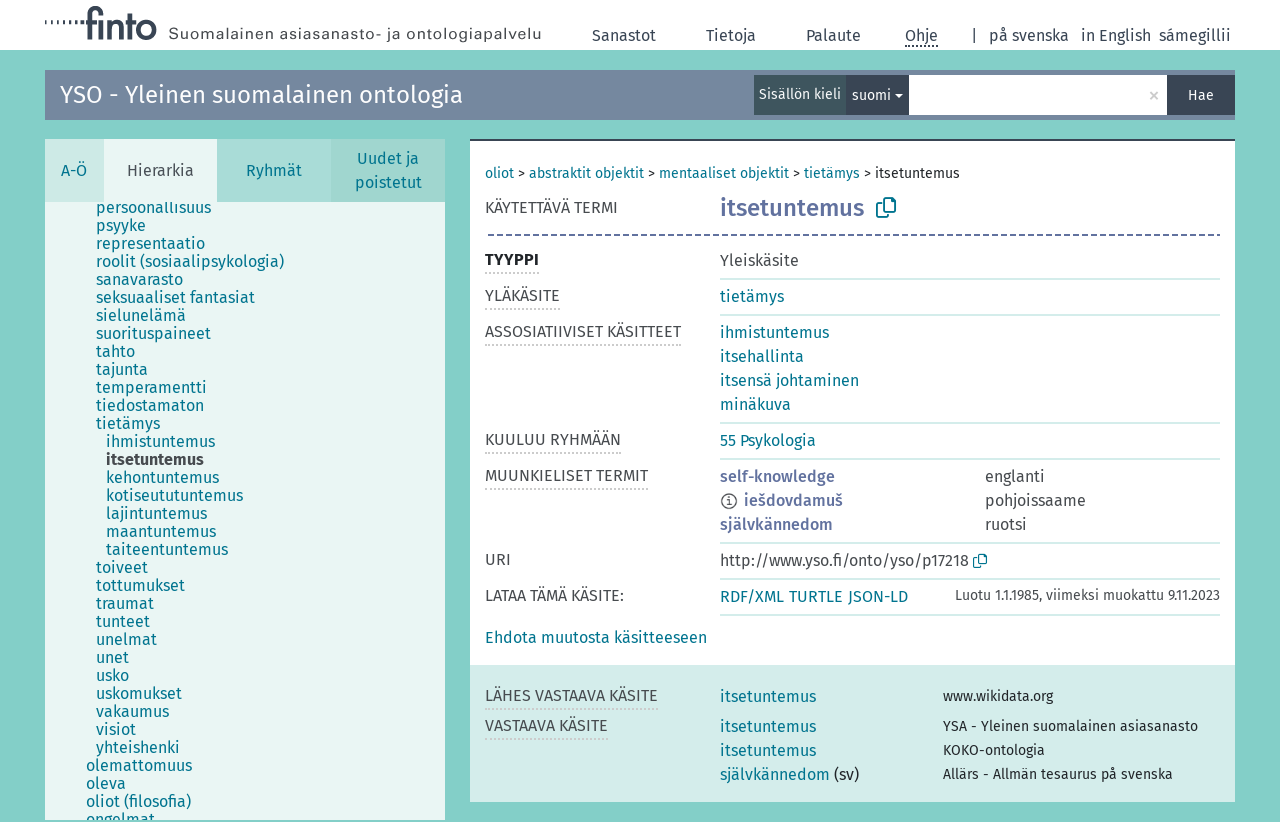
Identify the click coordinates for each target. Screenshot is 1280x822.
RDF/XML (752, 596)
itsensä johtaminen (789, 380)
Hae (1201, 95)
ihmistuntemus (774, 332)
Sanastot (624, 35)
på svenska (1029, 35)
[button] (596, 637)
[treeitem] (162, 208)
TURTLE (816, 596)
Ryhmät (274, 170)
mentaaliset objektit (724, 173)
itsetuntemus (768, 696)
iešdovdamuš (793, 500)
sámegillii (1195, 35)
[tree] (245, 511)
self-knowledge (777, 476)
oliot (499, 173)
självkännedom (776, 524)
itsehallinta (762, 356)
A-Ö (74, 170)
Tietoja (731, 35)
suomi (871, 95)
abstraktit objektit (586, 173)
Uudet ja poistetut (388, 170)
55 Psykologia (768, 440)
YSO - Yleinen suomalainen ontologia (261, 95)
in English (1116, 35)
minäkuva (755, 404)
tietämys (832, 173)
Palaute (833, 35)
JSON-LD (878, 596)
